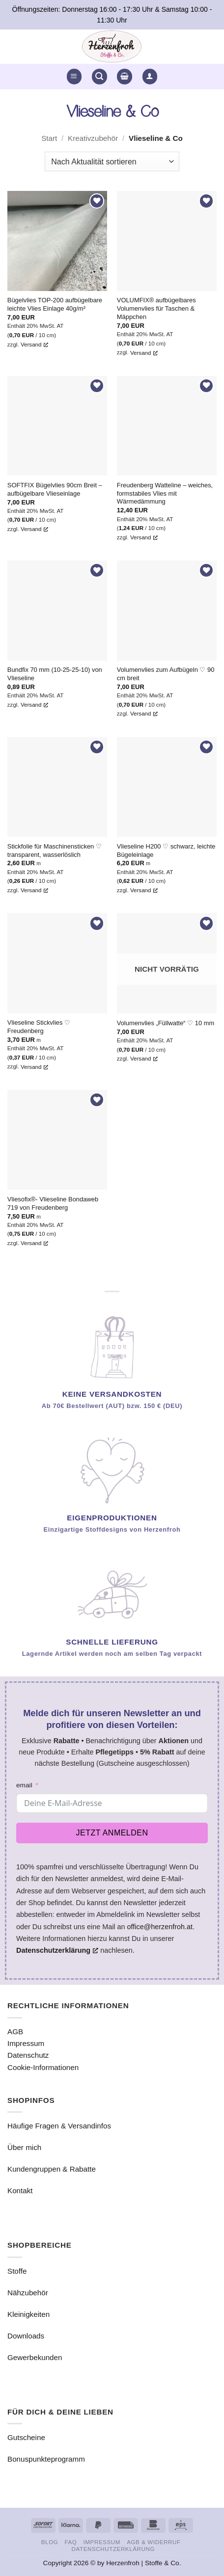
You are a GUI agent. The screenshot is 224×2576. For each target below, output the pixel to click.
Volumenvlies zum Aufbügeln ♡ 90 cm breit (166, 674)
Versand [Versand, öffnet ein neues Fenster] (34, 344)
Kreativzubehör (93, 138)
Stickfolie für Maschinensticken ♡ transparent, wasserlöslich (54, 850)
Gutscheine (26, 2437)
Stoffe (17, 2271)
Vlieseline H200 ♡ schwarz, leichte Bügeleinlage (166, 850)
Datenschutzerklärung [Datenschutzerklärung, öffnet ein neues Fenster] (57, 1950)
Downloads (25, 2336)
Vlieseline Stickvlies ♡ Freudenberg (38, 1027)
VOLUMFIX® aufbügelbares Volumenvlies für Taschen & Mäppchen (156, 308)
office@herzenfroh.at (160, 1927)
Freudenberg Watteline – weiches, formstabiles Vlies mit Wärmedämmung (165, 493)
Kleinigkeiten (28, 2314)
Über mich (24, 2147)
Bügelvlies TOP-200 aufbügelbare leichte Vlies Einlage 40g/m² (54, 304)
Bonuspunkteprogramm (46, 2459)
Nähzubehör (27, 2292)
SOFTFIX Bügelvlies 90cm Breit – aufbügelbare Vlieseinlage (54, 489)
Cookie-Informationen (43, 2067)
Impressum (25, 2043)
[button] (74, 76)
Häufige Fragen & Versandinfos (59, 2126)
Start (49, 138)
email (24, 1785)
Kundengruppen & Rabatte (51, 2169)
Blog (49, 2542)
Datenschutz (28, 2055)
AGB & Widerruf (153, 2542)
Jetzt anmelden (112, 1833)
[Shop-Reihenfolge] (112, 161)
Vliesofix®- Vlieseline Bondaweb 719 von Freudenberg (52, 1203)
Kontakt (20, 2190)
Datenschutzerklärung (113, 2549)
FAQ (70, 2542)
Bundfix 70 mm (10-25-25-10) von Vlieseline (54, 674)
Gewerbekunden (34, 2357)
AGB (15, 2031)
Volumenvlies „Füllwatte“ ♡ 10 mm (166, 1023)
